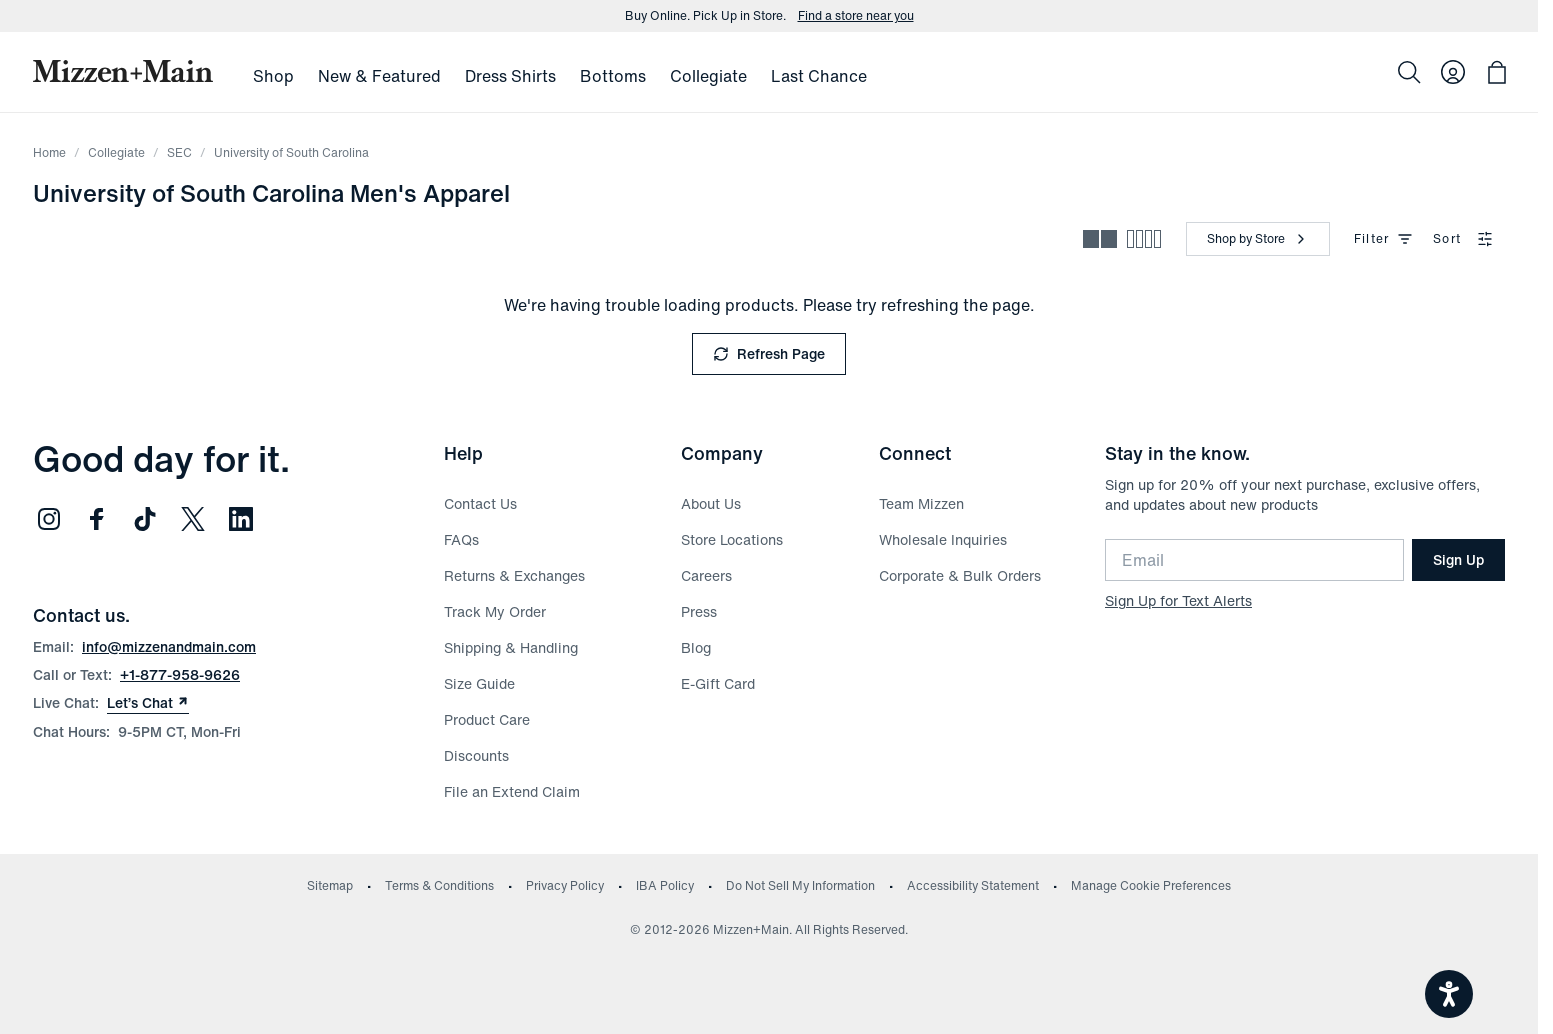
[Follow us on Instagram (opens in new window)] (49, 519)
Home (49, 152)
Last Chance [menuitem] (819, 76)
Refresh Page (769, 353)
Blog (696, 647)
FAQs (461, 539)
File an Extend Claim (512, 791)
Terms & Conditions (439, 885)
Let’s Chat (148, 703)
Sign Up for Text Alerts (1178, 600)
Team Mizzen (921, 503)
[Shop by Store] (1258, 239)
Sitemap (330, 885)
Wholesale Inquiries (943, 539)
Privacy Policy (565, 885)
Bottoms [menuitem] (613, 76)
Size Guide (479, 683)
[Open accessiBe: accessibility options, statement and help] (1449, 994)
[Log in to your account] (1453, 72)
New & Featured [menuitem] (379, 76)
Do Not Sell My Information (800, 885)
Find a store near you (856, 16)
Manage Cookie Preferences (1151, 885)
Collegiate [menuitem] (708, 76)
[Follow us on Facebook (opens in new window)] (97, 519)
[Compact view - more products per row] (1144, 239)
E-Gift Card (718, 683)
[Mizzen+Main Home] (123, 71)
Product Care (487, 719)
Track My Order (495, 611)
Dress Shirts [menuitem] (510, 76)
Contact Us (480, 503)
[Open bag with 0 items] (1497, 72)
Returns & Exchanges (514, 575)
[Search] (1409, 72)
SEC (179, 152)
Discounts (476, 755)
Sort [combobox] (1463, 238)
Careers (706, 575)
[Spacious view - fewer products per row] (1100, 239)
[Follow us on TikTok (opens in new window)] (145, 519)
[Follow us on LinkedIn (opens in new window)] (241, 519)
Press (699, 611)
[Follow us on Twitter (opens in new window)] (193, 519)
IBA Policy (665, 885)
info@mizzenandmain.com (169, 646)
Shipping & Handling (511, 647)
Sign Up (1458, 559)
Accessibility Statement (973, 885)
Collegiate (116, 152)
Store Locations (732, 539)
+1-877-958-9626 (180, 674)
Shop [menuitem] (273, 76)
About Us (711, 503)
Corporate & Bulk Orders (960, 575)
